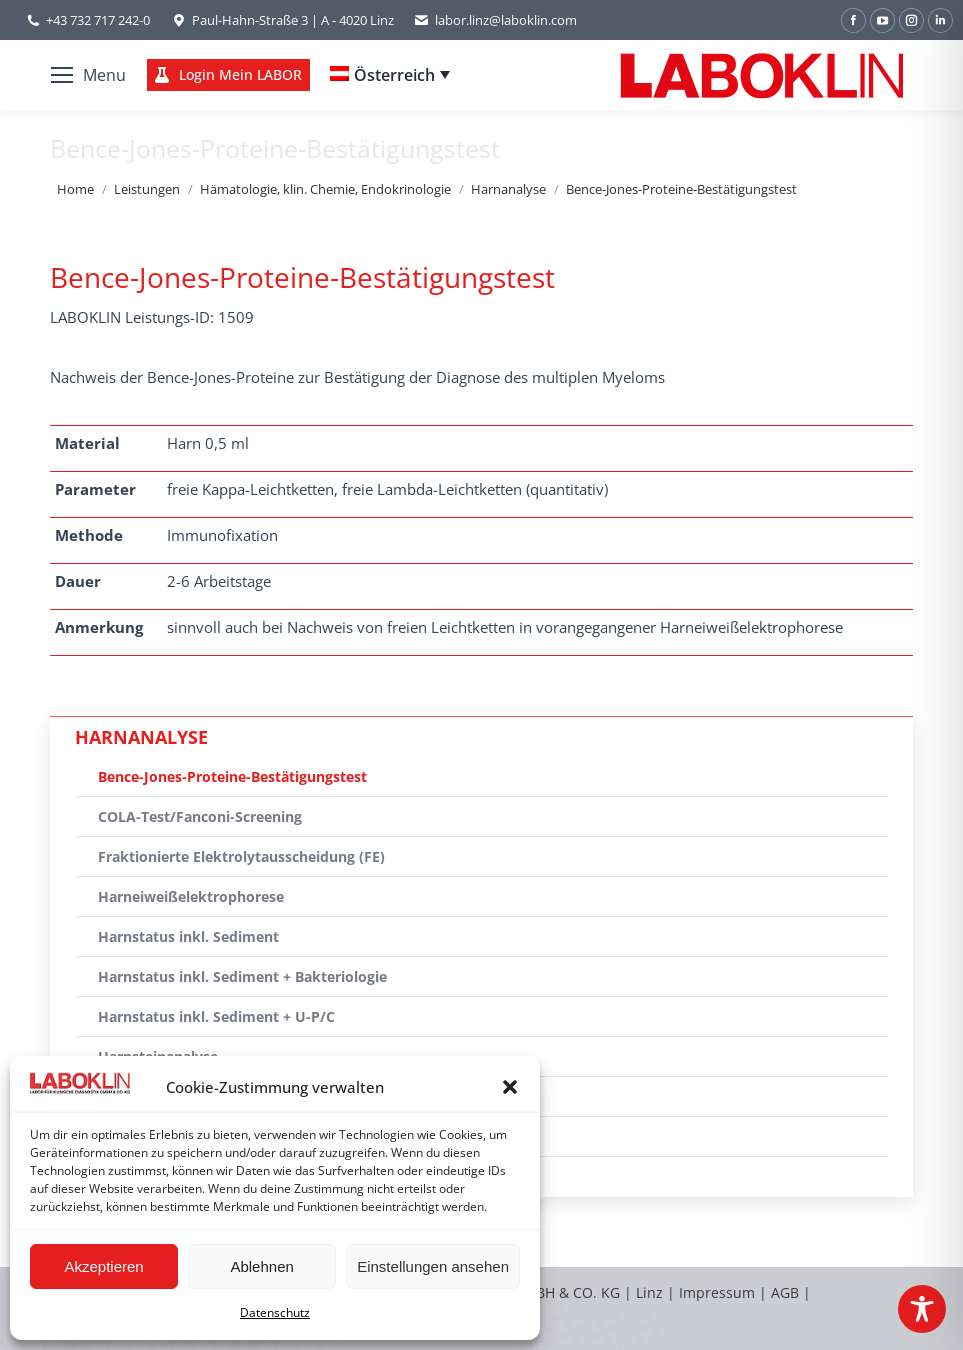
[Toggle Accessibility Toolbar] (922, 1309)
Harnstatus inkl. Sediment (188, 936)
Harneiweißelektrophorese (191, 896)
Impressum (717, 1292)
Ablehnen (261, 1266)
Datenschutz (275, 1312)
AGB (787, 1292)
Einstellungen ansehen (433, 1266)
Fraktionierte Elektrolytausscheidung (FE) (241, 856)
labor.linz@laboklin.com (495, 20)
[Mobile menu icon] (88, 75)
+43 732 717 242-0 (98, 20)
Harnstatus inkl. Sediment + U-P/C (216, 1016)
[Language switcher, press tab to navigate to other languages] (390, 75)
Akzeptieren (103, 1266)
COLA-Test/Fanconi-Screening (200, 816)
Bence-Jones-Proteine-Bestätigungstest (232, 776)
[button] (510, 1087)
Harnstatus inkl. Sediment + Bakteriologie (242, 976)
